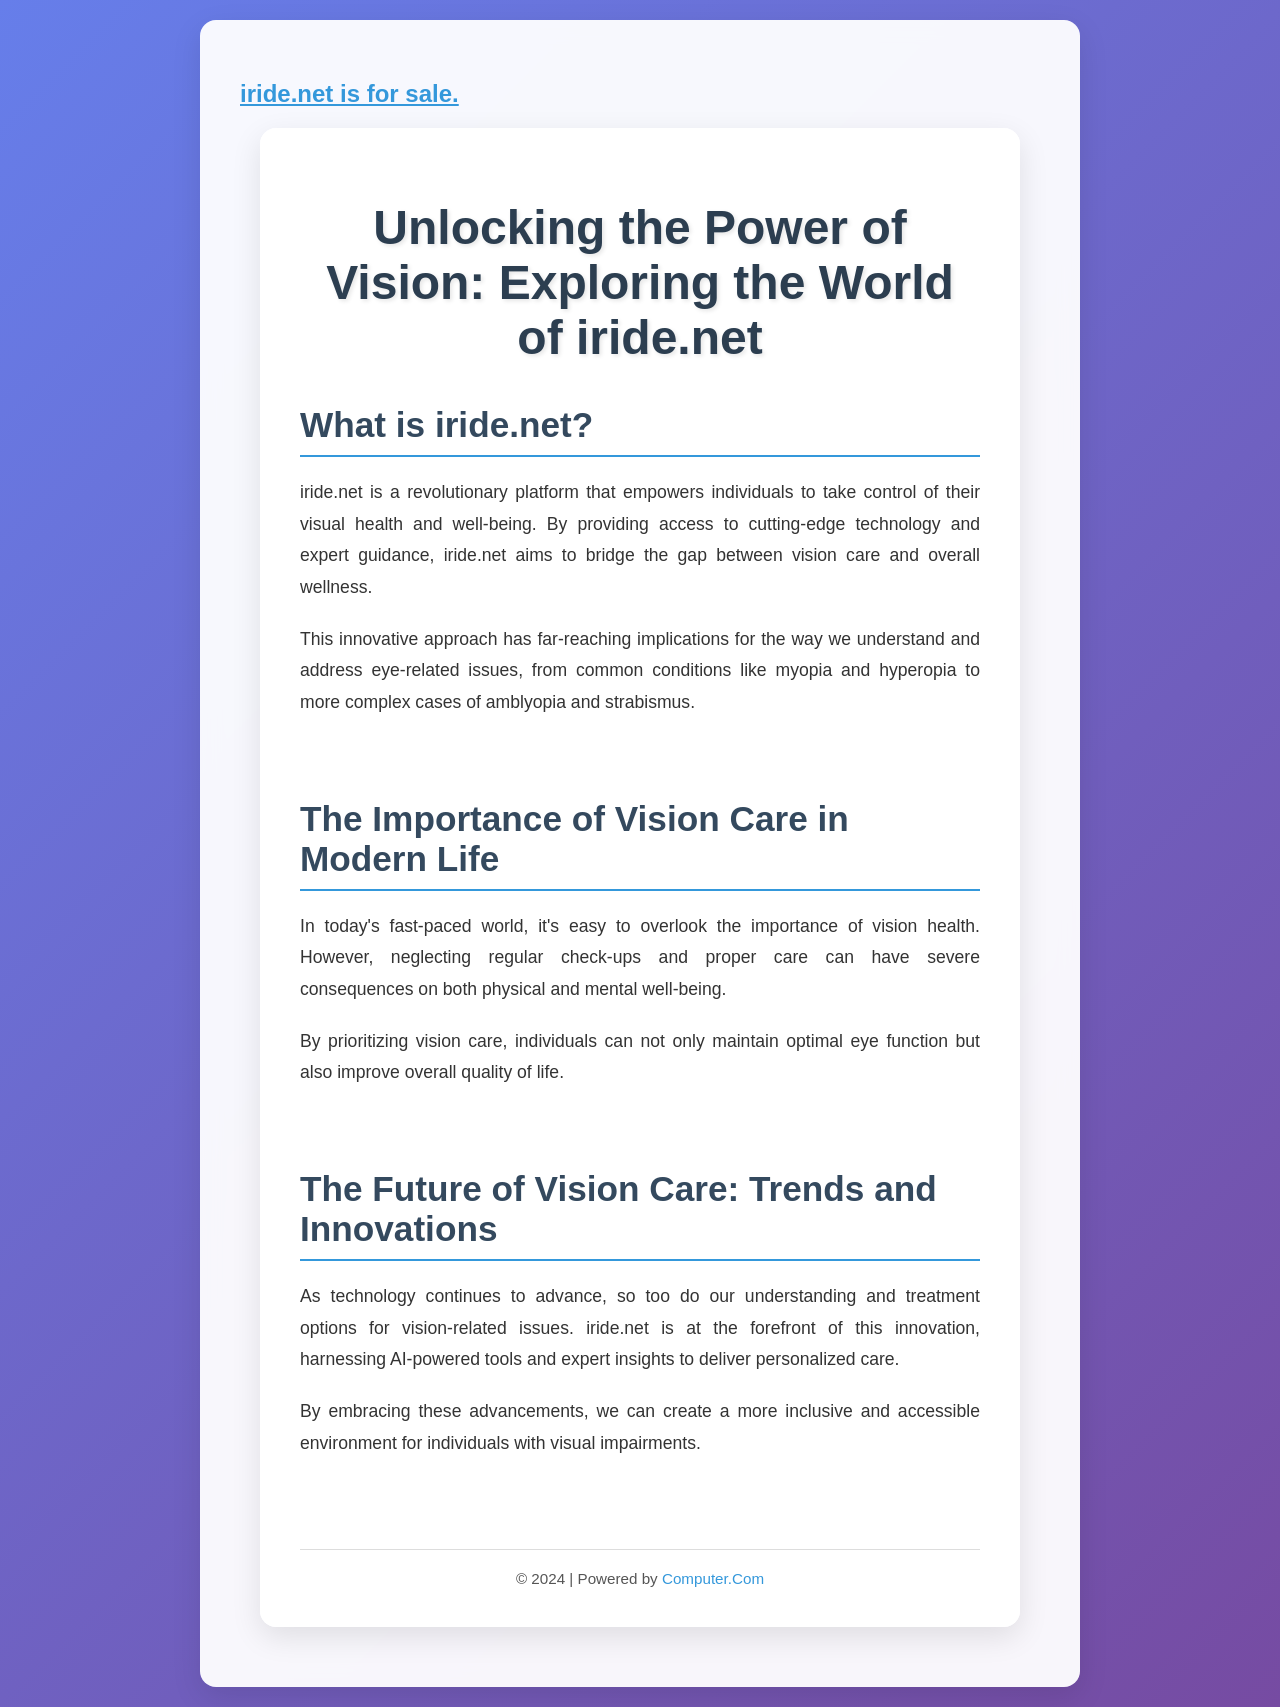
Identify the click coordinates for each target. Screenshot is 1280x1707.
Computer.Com (713, 1578)
